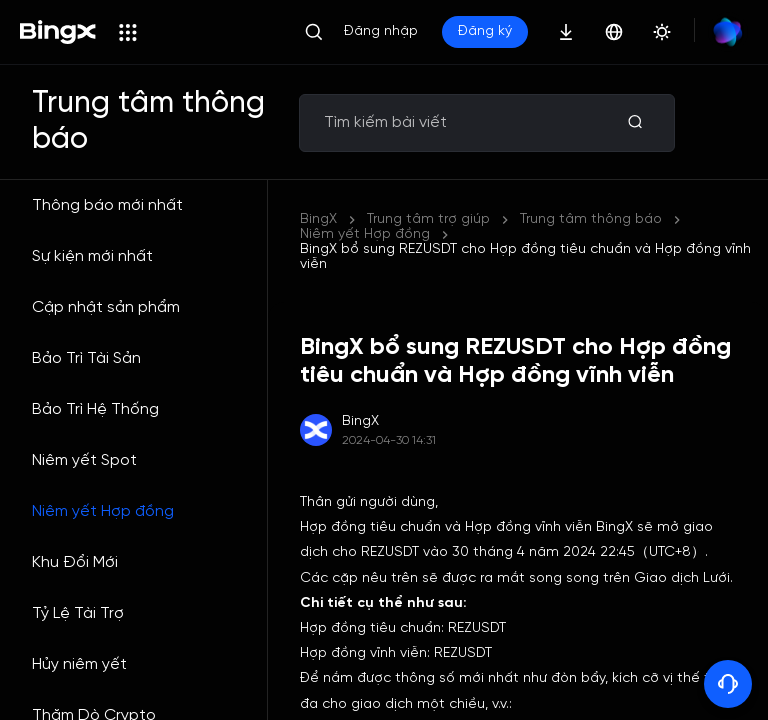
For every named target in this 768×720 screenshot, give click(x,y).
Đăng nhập (381, 31)
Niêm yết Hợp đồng (103, 511)
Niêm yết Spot (84, 460)
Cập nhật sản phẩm (106, 307)
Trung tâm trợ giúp (428, 219)
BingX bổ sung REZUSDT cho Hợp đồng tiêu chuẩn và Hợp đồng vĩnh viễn (525, 257)
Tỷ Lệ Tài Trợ (78, 613)
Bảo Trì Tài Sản (86, 358)
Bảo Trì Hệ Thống (95, 409)
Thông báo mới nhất (107, 205)
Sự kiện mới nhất (92, 256)
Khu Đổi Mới (75, 562)
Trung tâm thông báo (591, 219)
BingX (318, 219)
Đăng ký (485, 31)
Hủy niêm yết (79, 664)
